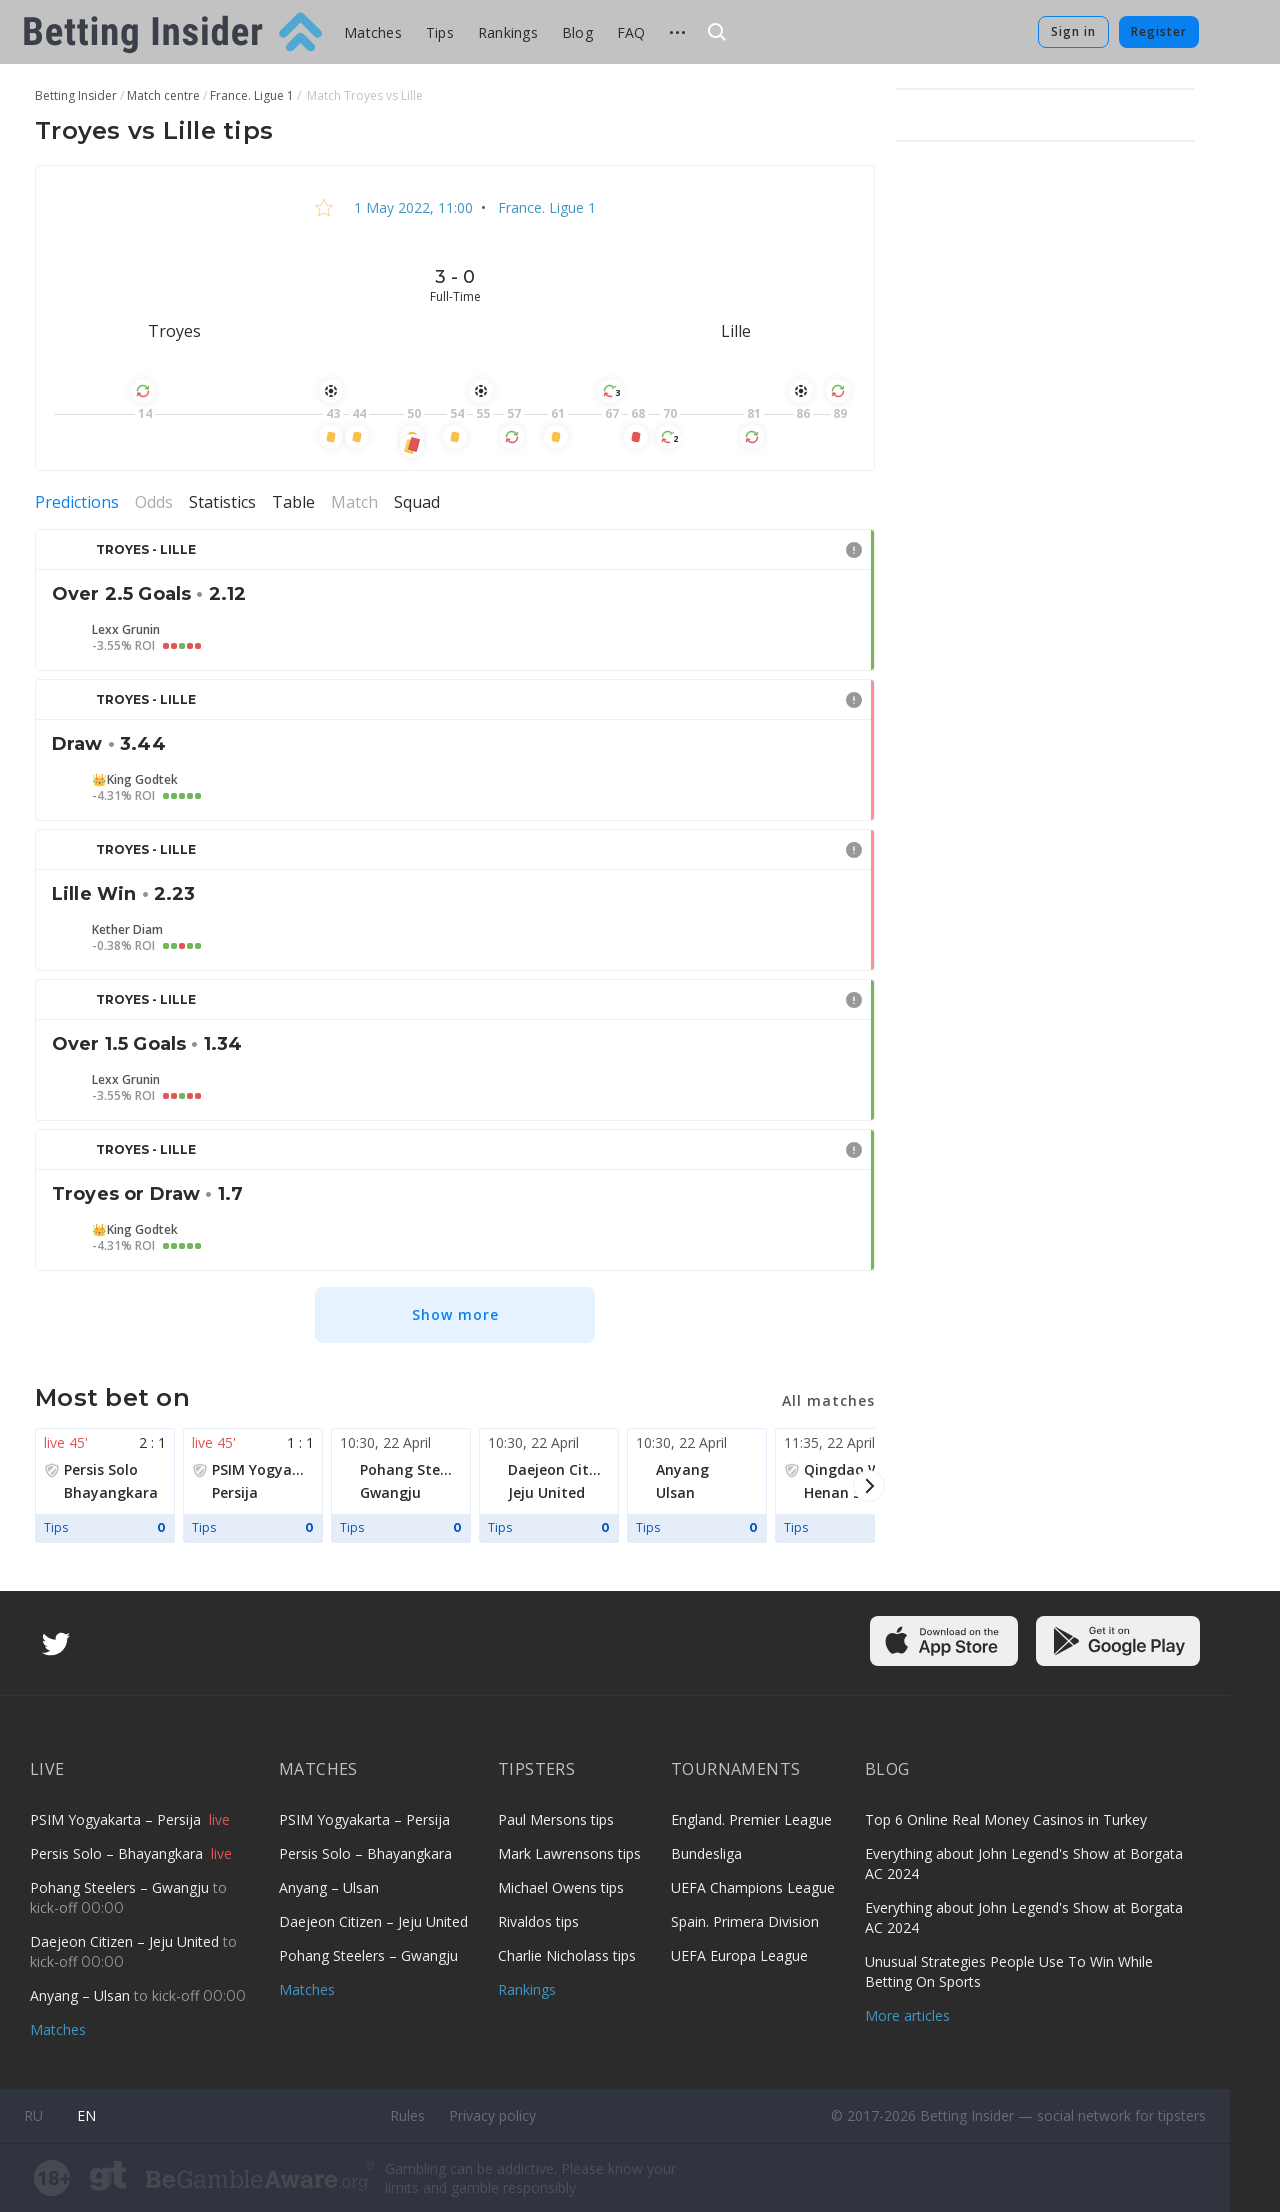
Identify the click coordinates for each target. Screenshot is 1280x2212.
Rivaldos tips (538, 1921)
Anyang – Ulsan (82, 1995)
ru (33, 2115)
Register (1159, 31)
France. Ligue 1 (545, 207)
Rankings (508, 32)
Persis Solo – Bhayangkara (118, 1853)
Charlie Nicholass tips (567, 1955)
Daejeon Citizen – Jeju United (126, 1941)
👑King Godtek (135, 780)
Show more (455, 1314)
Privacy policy (492, 2115)
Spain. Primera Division (745, 1921)
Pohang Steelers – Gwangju (121, 1887)
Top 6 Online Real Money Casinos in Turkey (1006, 1819)
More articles (907, 2015)
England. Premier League (751, 1819)
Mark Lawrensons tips (569, 1853)
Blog (577, 32)
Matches (373, 32)
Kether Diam (127, 930)
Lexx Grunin (126, 630)
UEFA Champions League (753, 1887)
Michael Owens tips (561, 1887)
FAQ (631, 32)
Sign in (1073, 31)
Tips (440, 32)
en (86, 2115)
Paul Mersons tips (556, 1819)
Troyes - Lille (146, 549)
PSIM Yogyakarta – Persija (117, 1819)
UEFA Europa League (739, 1955)
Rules (407, 2115)
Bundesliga (706, 1853)
